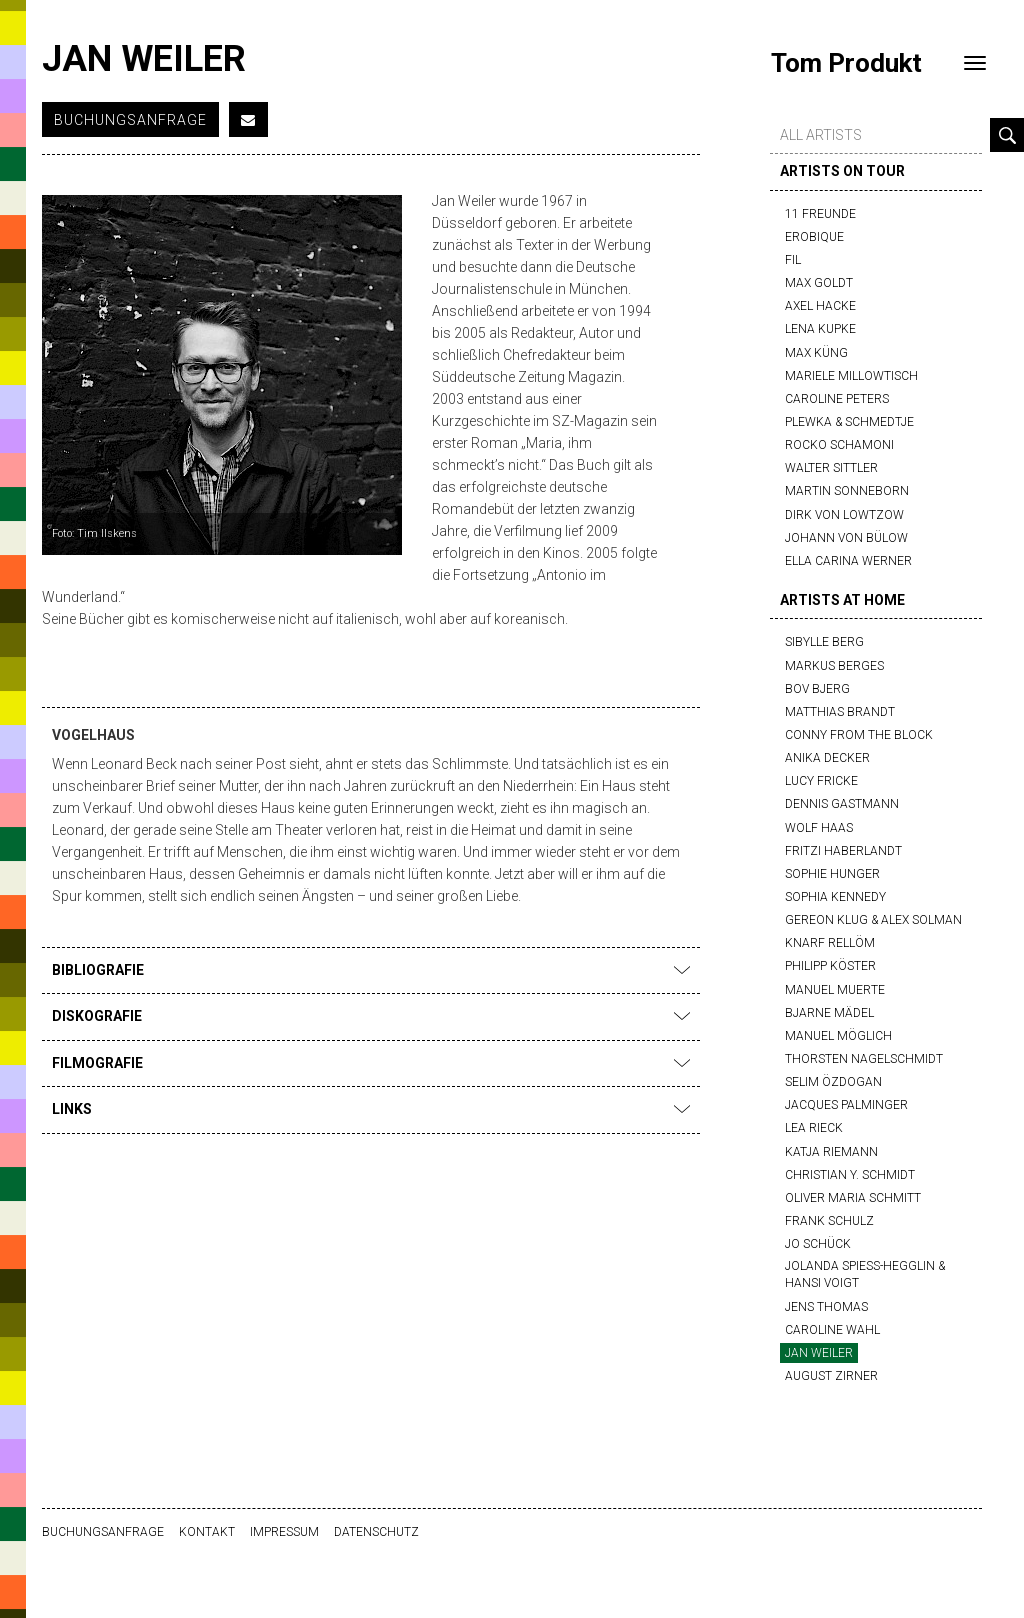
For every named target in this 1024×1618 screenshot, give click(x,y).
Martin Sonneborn (847, 491)
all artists (821, 135)
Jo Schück (818, 1244)
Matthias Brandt (840, 712)
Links (371, 1109)
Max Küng (816, 353)
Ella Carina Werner (848, 561)
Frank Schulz (829, 1221)
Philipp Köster (830, 966)
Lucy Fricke (821, 781)
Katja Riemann (831, 1152)
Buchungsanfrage (130, 120)
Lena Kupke (820, 329)
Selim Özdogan (833, 1082)
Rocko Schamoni (839, 445)
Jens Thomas (826, 1307)
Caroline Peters (837, 399)
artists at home (842, 600)
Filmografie (371, 1063)
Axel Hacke (820, 306)
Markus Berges (834, 666)
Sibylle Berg (824, 642)
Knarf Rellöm (830, 943)
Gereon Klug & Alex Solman (873, 920)
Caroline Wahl (832, 1330)
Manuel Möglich (838, 1036)
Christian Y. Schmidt (850, 1175)
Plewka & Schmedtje (849, 422)
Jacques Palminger (846, 1105)
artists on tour (842, 171)
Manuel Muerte (835, 990)
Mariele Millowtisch (851, 376)
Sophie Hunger (832, 874)
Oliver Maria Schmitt (853, 1198)
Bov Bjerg (817, 689)
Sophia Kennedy (835, 897)
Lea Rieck (814, 1128)
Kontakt (207, 1532)
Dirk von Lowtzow (844, 515)
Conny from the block (859, 735)
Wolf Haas (819, 828)
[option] (222, 375)
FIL (793, 260)
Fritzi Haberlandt (843, 851)
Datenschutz (376, 1532)
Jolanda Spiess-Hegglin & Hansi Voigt (865, 1274)
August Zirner (831, 1376)
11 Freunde (820, 214)
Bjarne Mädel (829, 1013)
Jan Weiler (819, 1353)
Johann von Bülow (846, 538)
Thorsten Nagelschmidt (864, 1059)
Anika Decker (827, 758)
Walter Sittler (831, 468)
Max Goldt (819, 283)
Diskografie (371, 1016)
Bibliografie (371, 970)
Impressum (284, 1532)
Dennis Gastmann (842, 804)
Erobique (814, 237)
